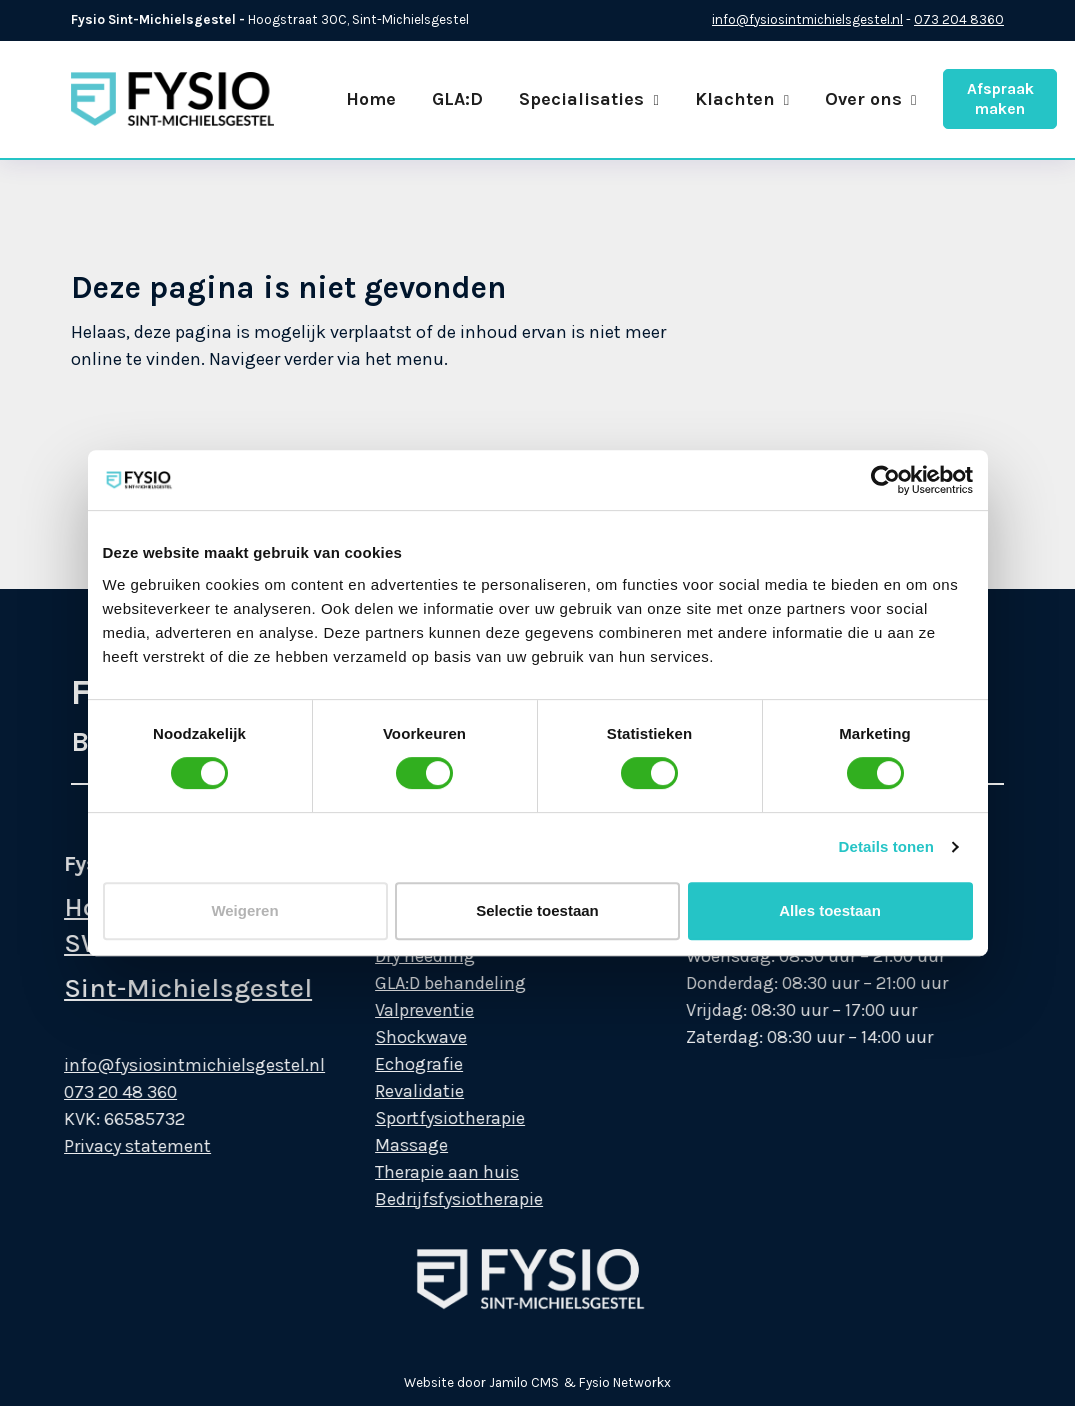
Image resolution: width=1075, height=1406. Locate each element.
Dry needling (402, 956)
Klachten (742, 99)
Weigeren (244, 910)
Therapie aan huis (424, 1172)
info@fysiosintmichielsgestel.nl (807, 19)
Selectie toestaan (537, 910)
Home (371, 99)
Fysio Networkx (625, 1382)
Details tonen (886, 846)
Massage (388, 1145)
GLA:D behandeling (427, 983)
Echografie (396, 1064)
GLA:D (457, 99)
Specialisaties (588, 99)
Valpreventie (401, 1010)
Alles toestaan (830, 910)
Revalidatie (396, 1091)
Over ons (870, 99)
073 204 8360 (959, 19)
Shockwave (398, 1037)
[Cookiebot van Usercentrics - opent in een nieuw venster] (885, 480)
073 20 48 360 (97, 1092)
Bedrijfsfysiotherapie (436, 1199)
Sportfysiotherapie (427, 1118)
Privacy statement (114, 1146)
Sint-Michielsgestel (165, 988)
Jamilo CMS (524, 1382)
